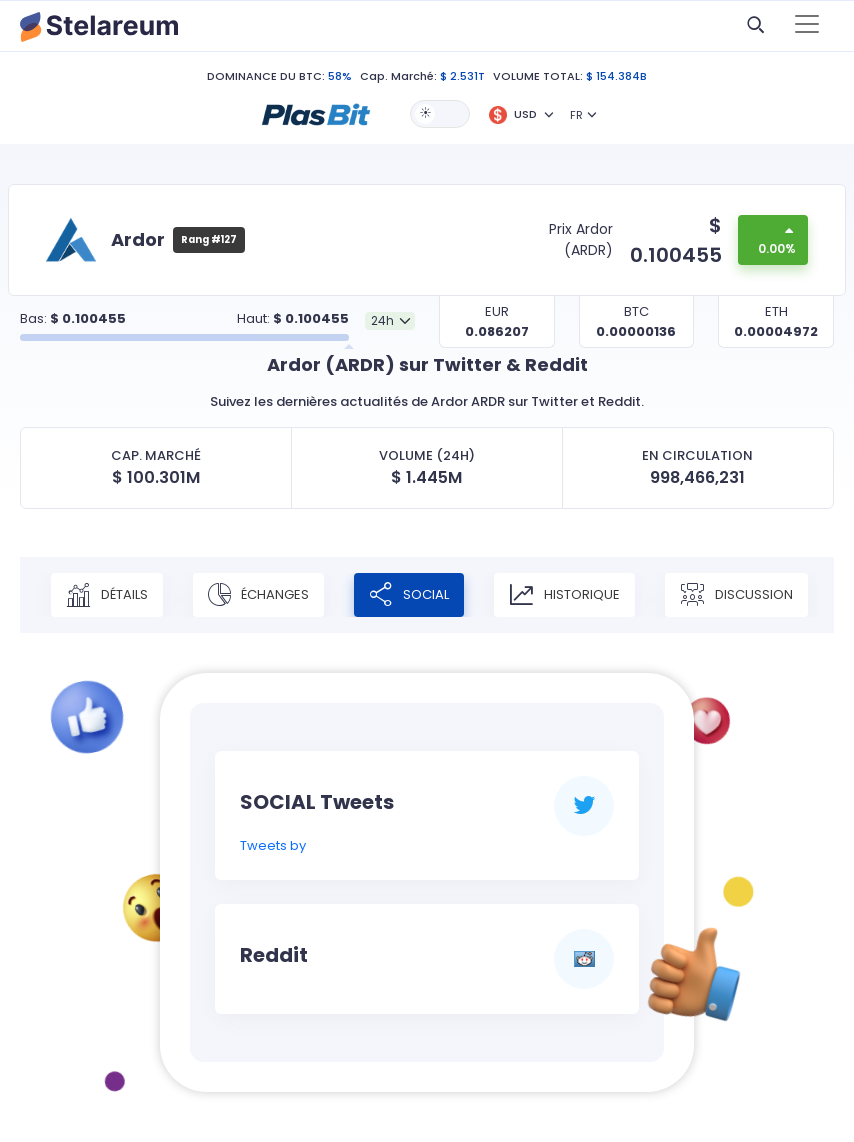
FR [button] (576, 115)
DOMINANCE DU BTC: (266, 76)
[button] (316, 113)
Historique (564, 595)
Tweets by (273, 845)
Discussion (736, 595)
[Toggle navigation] (807, 26)
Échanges (258, 595)
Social (409, 595)
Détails (107, 595)
